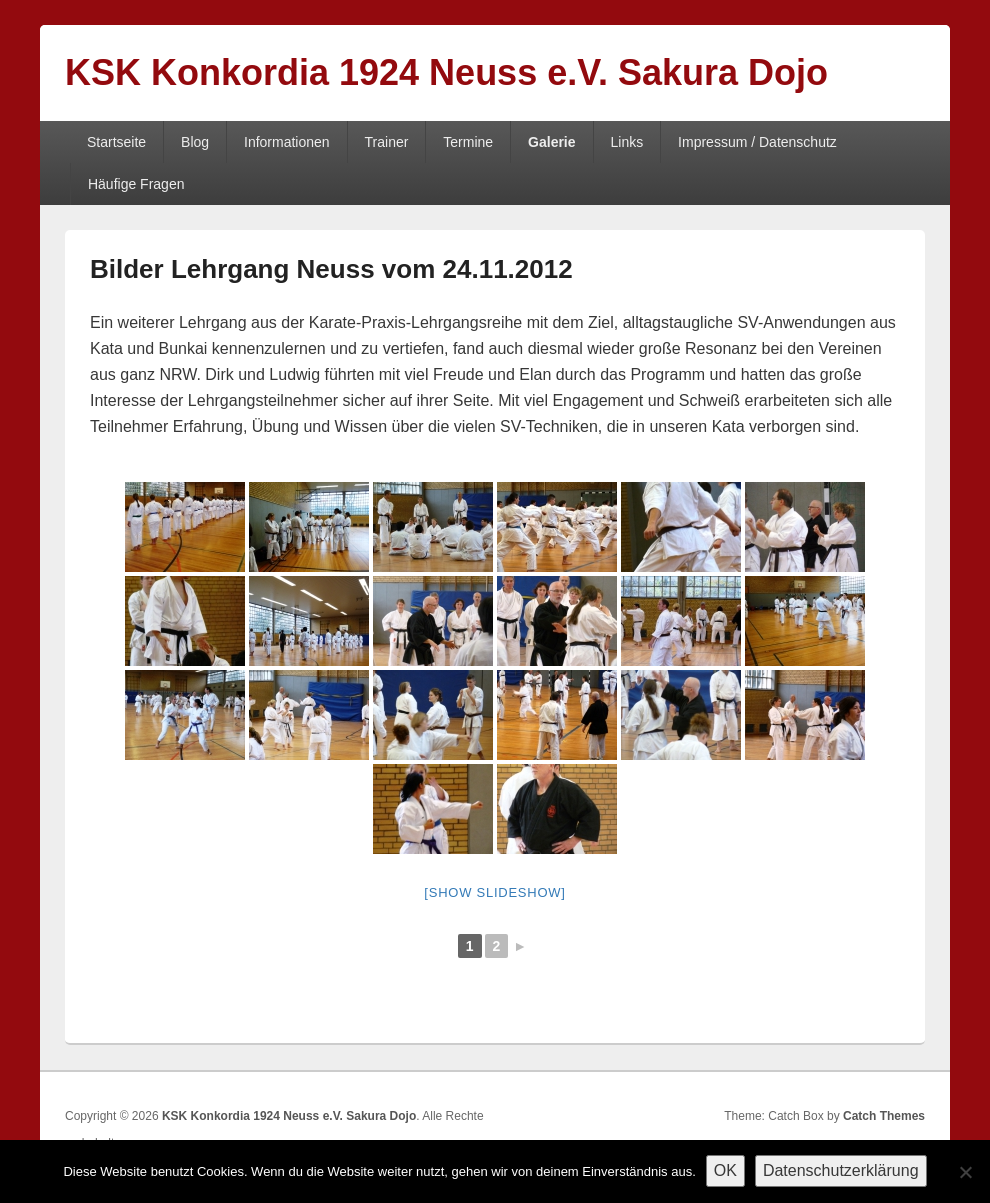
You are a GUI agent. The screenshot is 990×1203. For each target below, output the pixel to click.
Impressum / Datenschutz (757, 142)
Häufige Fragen (136, 184)
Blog (195, 142)
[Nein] (965, 1172)
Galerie (551, 142)
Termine (468, 142)
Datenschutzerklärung (841, 1170)
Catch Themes (884, 1116)
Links (626, 142)
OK (725, 1170)
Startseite (116, 142)
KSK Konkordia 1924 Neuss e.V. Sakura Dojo (446, 72)
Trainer (387, 142)
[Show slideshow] (494, 892)
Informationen (287, 142)
